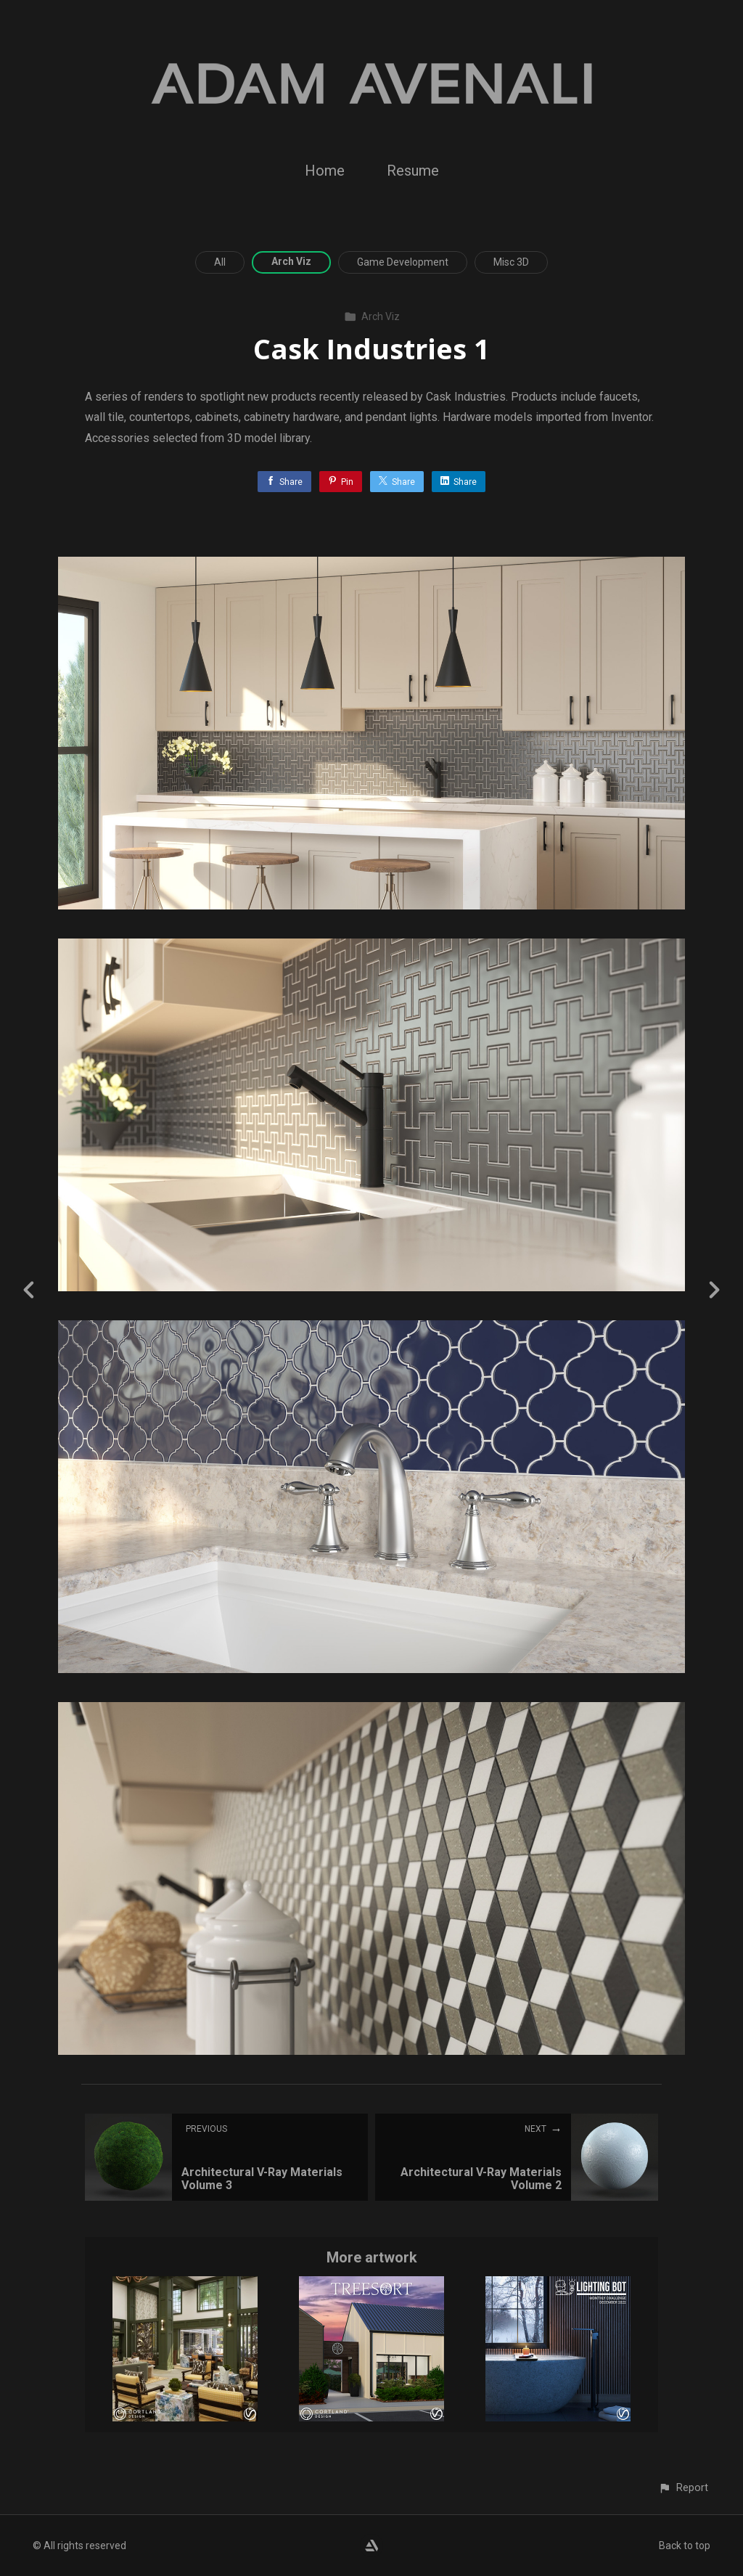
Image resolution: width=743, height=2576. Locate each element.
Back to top (684, 2545)
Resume (413, 170)
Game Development (402, 262)
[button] (683, 2488)
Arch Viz (291, 261)
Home (325, 170)
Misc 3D (511, 262)
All (220, 262)
